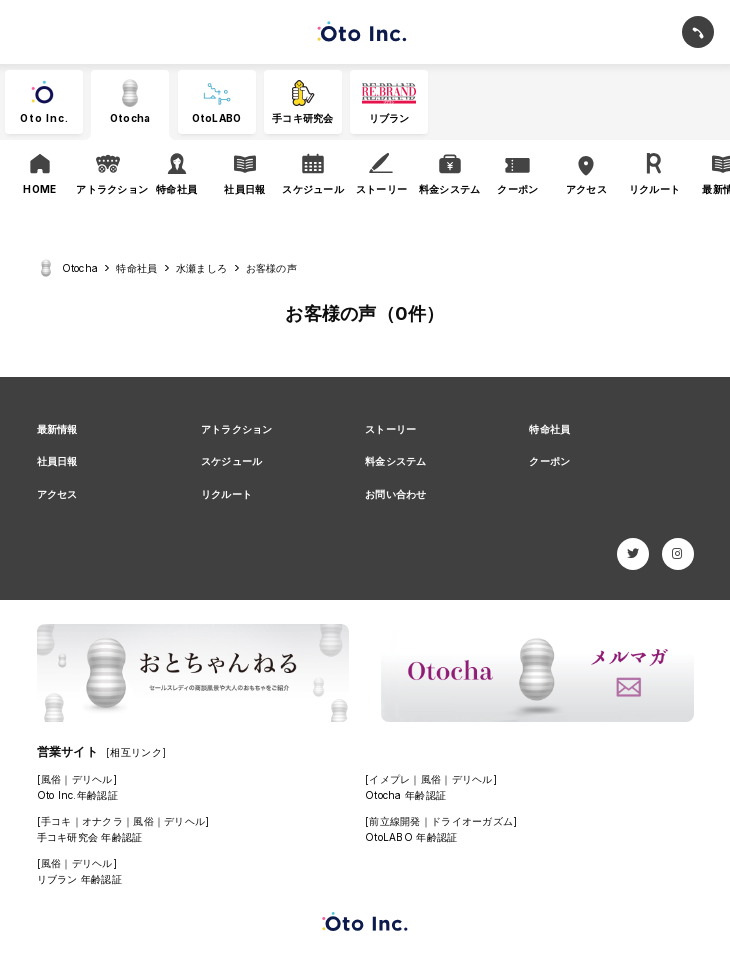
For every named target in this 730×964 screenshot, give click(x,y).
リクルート (226, 494)
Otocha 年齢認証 (405, 795)
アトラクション (237, 429)
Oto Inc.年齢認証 (77, 795)
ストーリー (390, 429)
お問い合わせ (396, 494)
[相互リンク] (136, 752)
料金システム (396, 461)
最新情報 (57, 429)
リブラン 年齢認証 (80, 879)
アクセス (57, 494)
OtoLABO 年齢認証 (411, 837)
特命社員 (549, 429)
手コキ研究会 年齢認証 (90, 837)
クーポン (549, 461)
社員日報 (57, 461)
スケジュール (232, 461)
